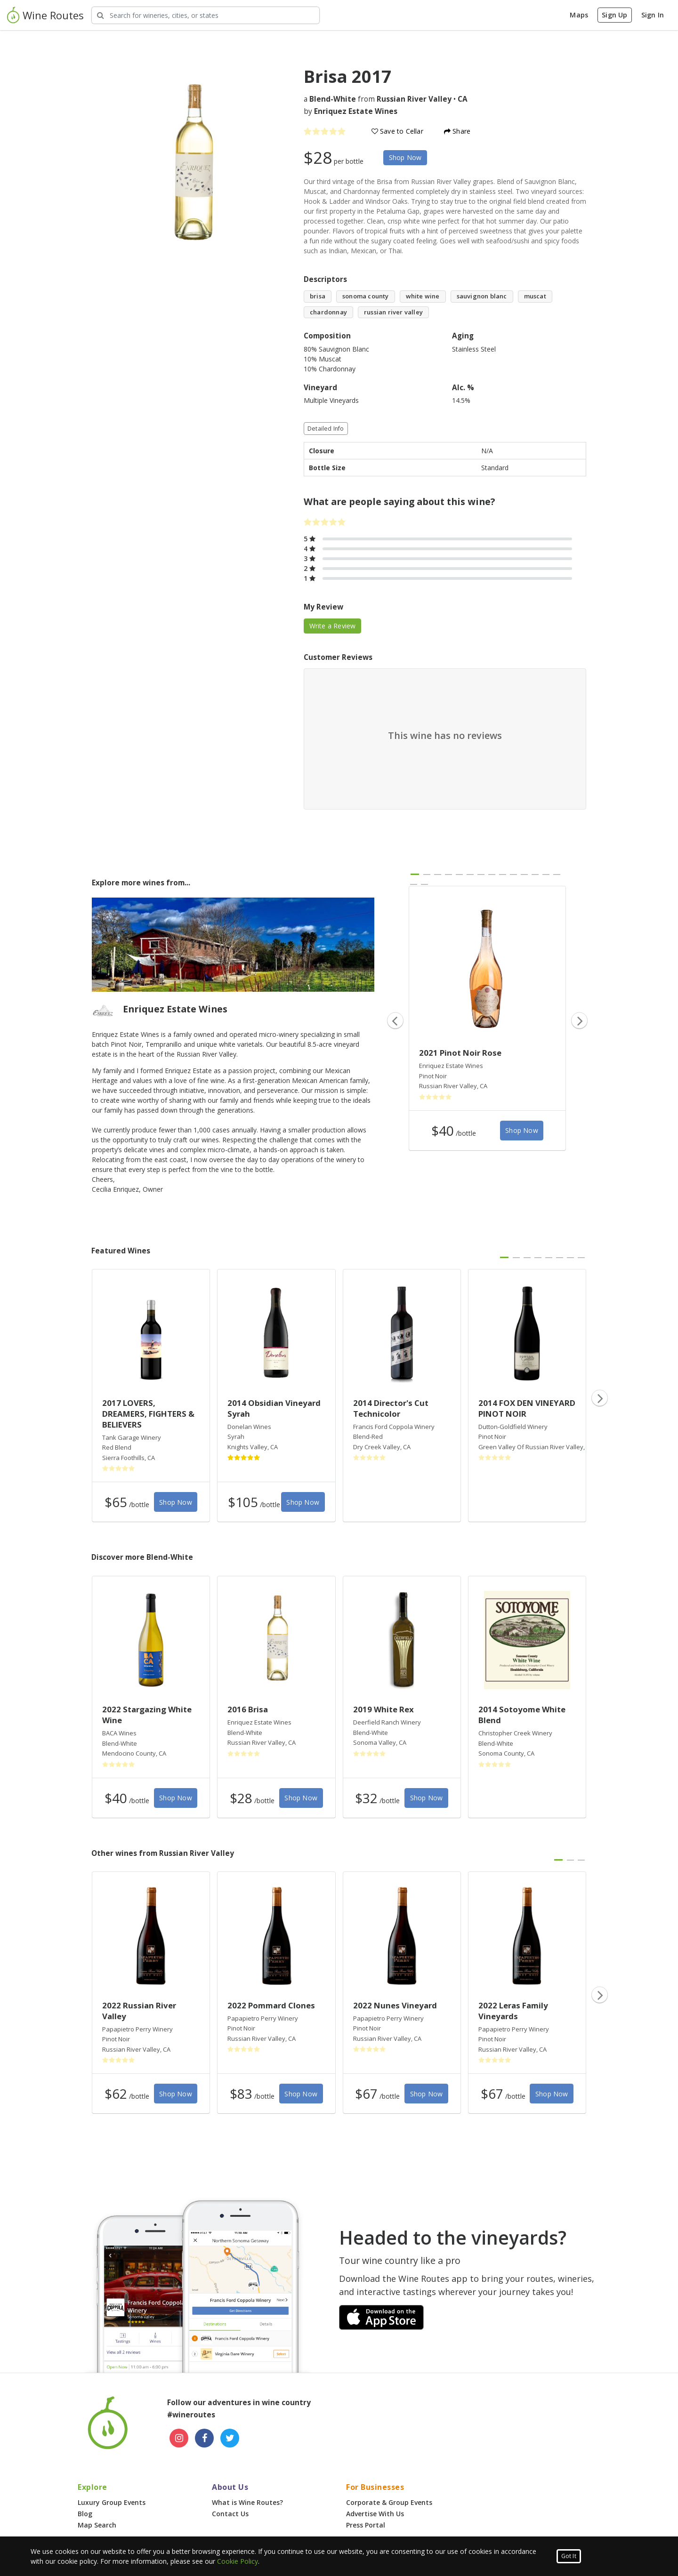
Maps (579, 14)
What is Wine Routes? (247, 2502)
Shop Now (405, 157)
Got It (568, 2556)
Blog (85, 2513)
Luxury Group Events (111, 2502)
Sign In (652, 14)
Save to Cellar (397, 131)
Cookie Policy (237, 2561)
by (350, 111)
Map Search (97, 2524)
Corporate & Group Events (389, 2502)
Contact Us (230, 2513)
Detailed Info (325, 429)
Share (457, 131)
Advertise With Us (375, 2513)
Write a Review (332, 625)
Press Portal (365, 2524)
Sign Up (614, 14)
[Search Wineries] (205, 15)
